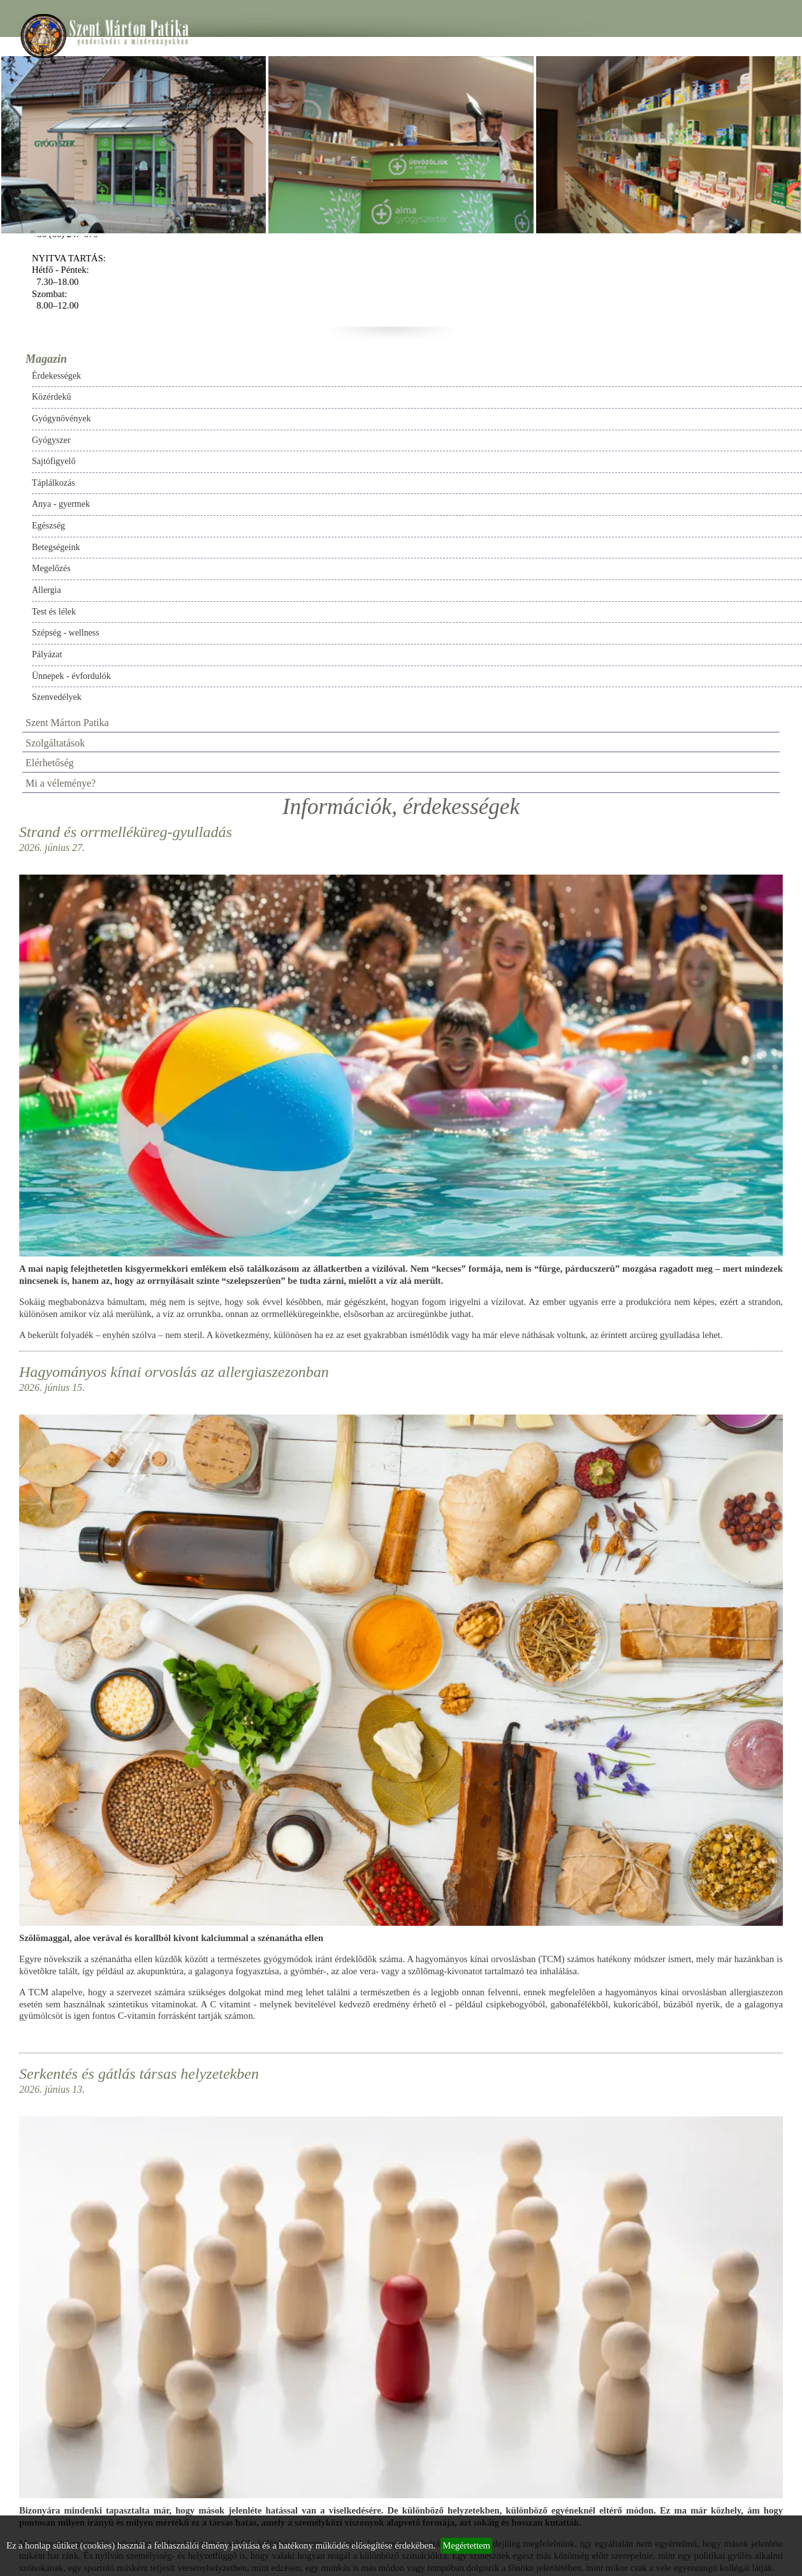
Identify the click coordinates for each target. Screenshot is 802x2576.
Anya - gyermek (61, 504)
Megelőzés (51, 568)
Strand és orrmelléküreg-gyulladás (125, 832)
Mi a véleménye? (61, 783)
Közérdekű (51, 397)
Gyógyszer (51, 440)
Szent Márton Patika (67, 722)
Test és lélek (54, 611)
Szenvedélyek (57, 697)
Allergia (46, 590)
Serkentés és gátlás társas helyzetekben (139, 2073)
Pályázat (47, 654)
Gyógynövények (61, 418)
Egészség (48, 525)
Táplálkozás (53, 483)
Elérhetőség (50, 762)
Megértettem (466, 2545)
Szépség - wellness (65, 632)
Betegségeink (56, 547)
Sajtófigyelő (53, 461)
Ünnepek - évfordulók (71, 676)
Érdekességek (56, 376)
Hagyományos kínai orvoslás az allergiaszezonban (174, 1372)
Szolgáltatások (55, 743)
